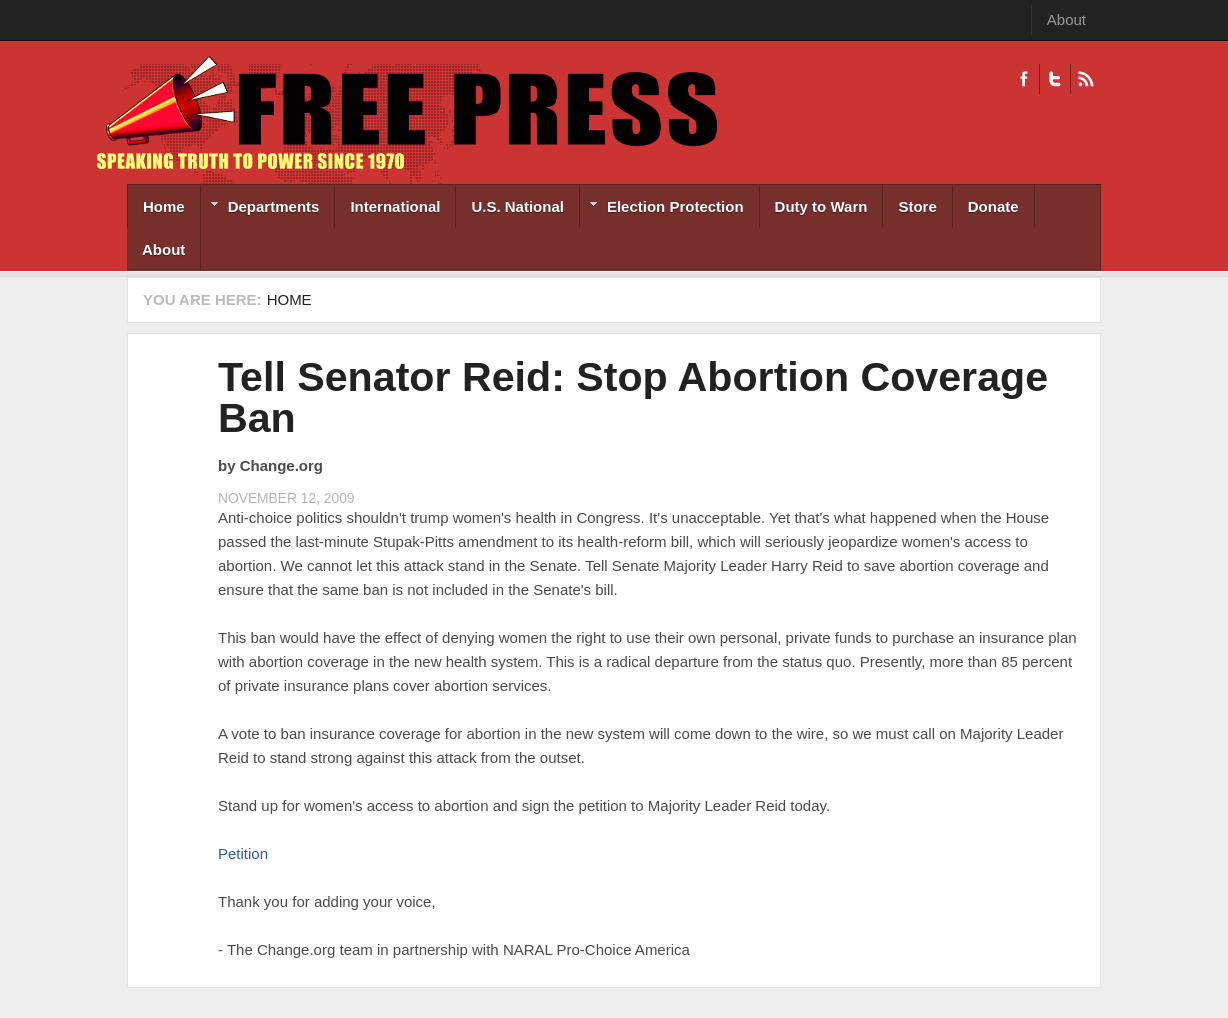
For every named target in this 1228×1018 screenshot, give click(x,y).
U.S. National (517, 206)
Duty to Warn (821, 206)
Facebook (1024, 79)
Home (164, 206)
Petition (243, 853)
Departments (260, 208)
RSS (1085, 79)
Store (917, 206)
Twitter (1054, 79)
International (395, 206)
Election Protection (662, 208)
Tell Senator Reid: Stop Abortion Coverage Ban (633, 397)
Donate (993, 206)
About (1066, 19)
